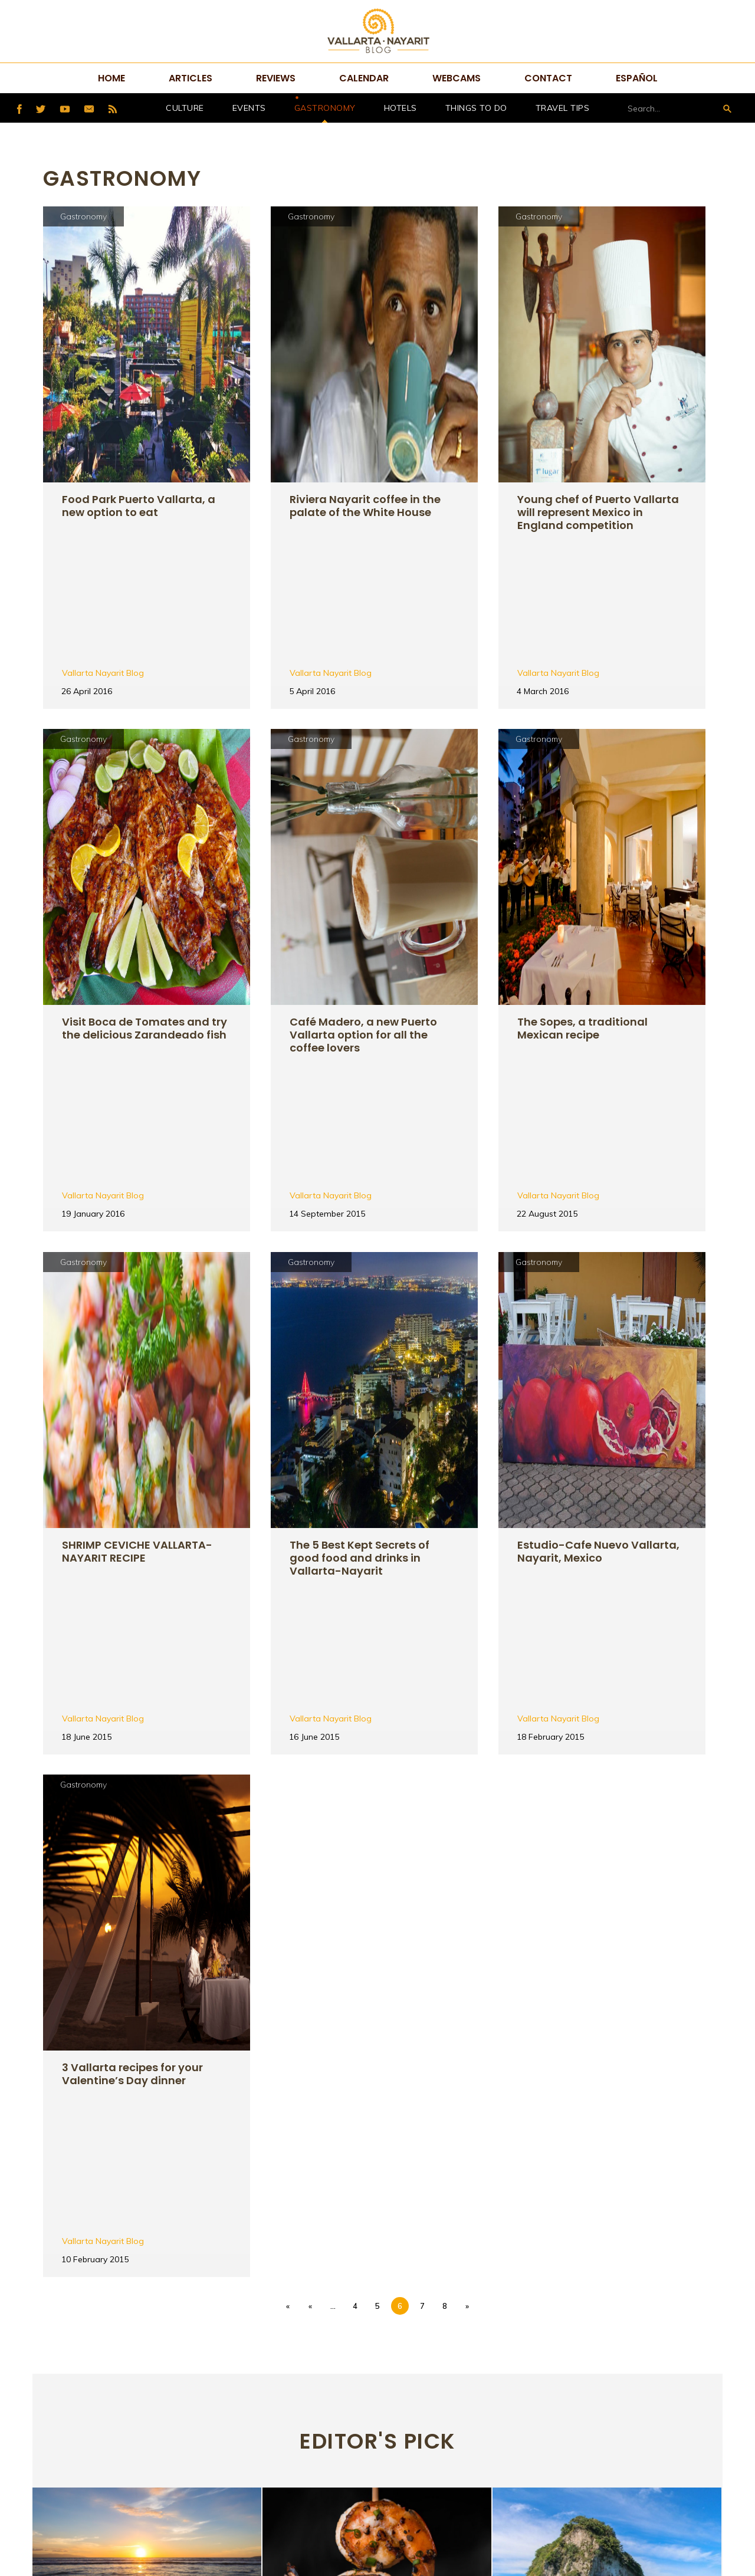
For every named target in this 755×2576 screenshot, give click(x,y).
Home (111, 78)
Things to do (476, 108)
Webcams (456, 78)
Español (637, 78)
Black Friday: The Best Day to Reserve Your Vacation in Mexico (142, 2163)
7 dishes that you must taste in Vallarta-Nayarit (369, 2163)
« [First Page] (288, 1787)
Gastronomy (325, 108)
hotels (400, 108)
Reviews (276, 78)
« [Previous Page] (310, 1787)
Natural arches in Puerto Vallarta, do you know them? (606, 2163)
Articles (190, 78)
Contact (548, 78)
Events (249, 108)
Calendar (364, 78)
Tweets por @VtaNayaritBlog (590, 2363)
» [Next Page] (467, 1787)
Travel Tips (563, 108)
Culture (185, 108)
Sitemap (361, 2507)
